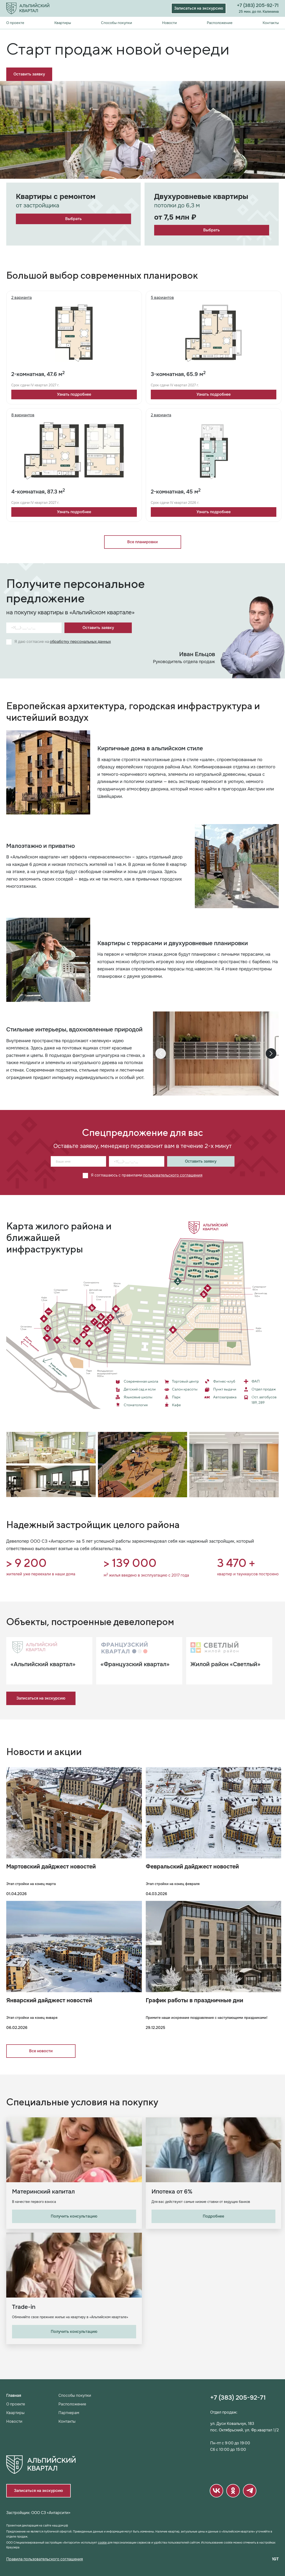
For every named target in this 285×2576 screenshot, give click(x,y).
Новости (169, 22)
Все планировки (142, 541)
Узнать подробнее (74, 393)
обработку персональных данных (80, 640)
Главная (13, 2395)
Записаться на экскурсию (198, 8)
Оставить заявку (29, 74)
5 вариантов (162, 297)
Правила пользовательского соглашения (44, 2558)
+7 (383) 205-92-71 (258, 5)
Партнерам (68, 2412)
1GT (275, 2558)
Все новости (41, 2050)
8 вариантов (22, 414)
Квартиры (62, 22)
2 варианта (21, 297)
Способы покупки (116, 22)
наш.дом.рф (60, 2525)
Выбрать (73, 218)
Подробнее (213, 2215)
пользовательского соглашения (173, 1174)
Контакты (271, 22)
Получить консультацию (74, 2215)
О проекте (15, 22)
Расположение (220, 22)
